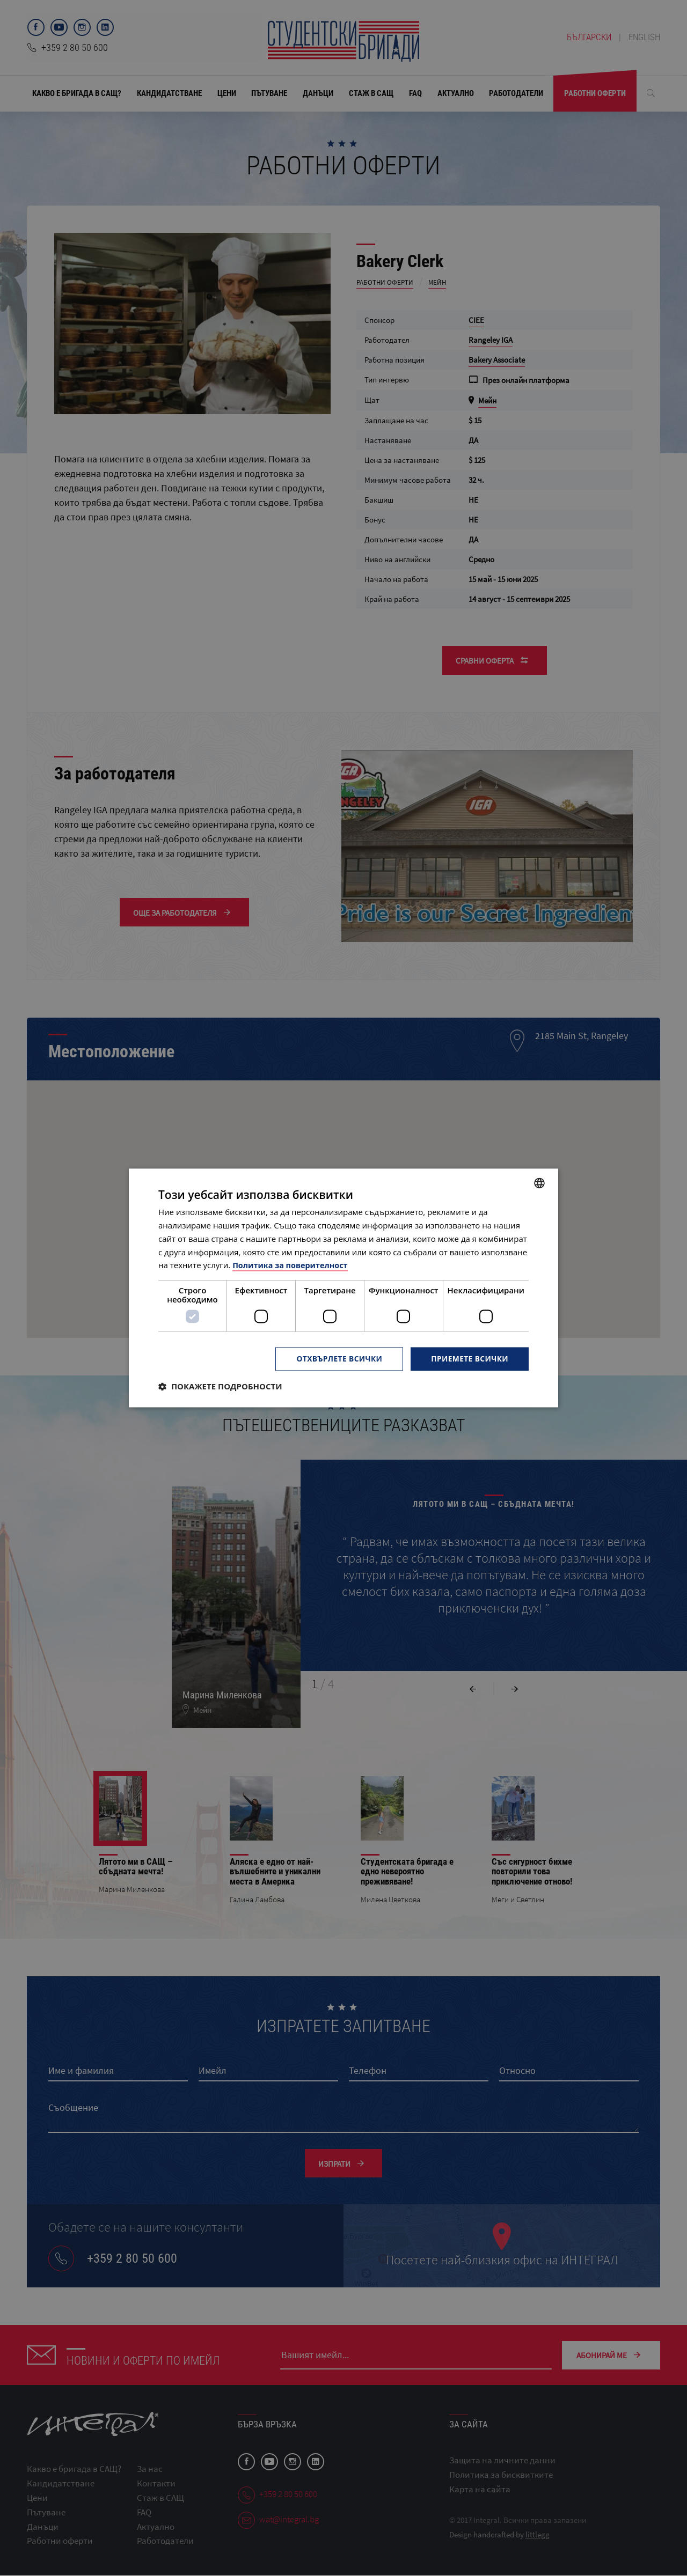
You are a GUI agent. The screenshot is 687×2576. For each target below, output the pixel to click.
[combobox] (539, 1182)
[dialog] (343, 1288)
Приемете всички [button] (469, 1358)
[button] (220, 1387)
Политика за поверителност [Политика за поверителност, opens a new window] (292, 1265)
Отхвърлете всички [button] (337, 1358)
